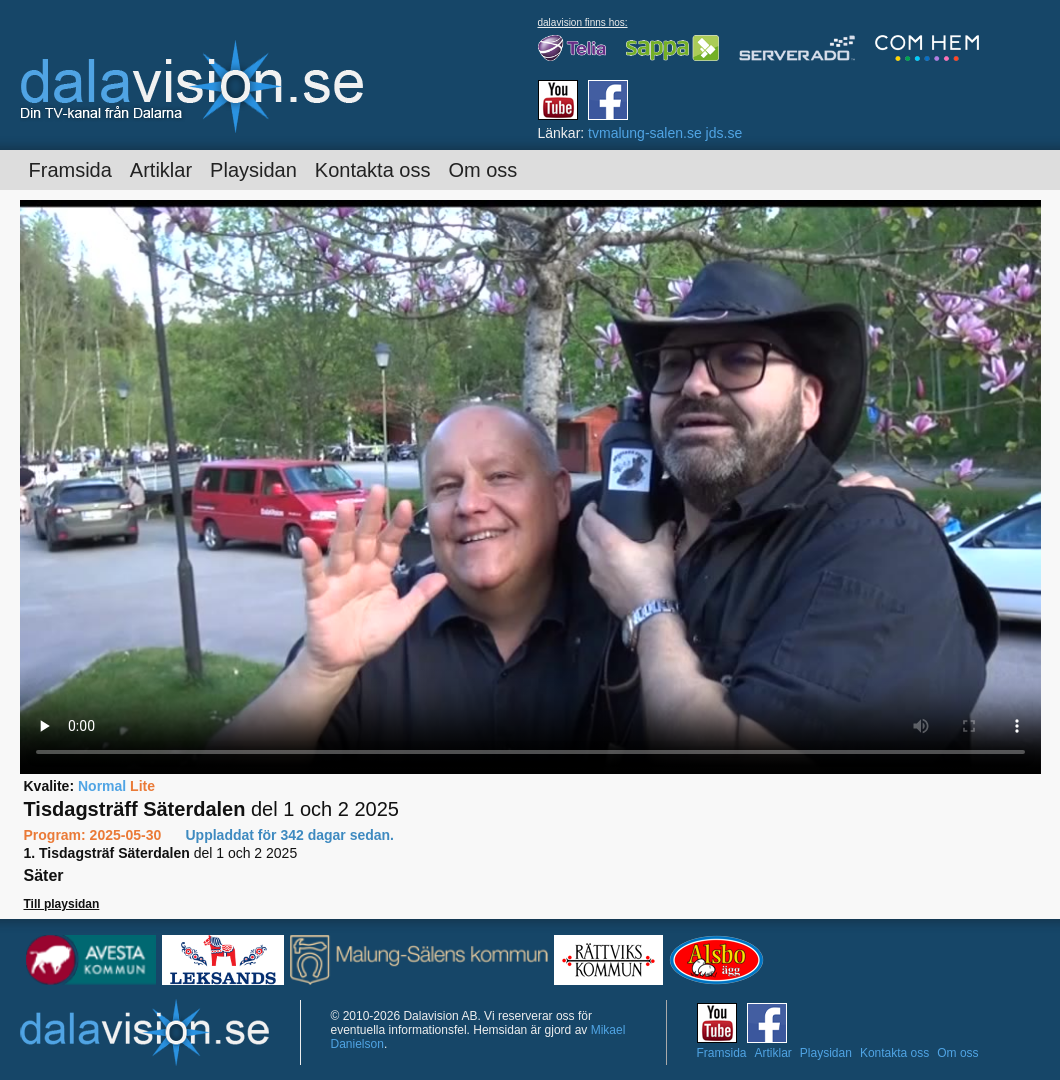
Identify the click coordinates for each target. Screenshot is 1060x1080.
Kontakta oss (373, 170)
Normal (102, 786)
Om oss (482, 170)
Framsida (70, 170)
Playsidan (253, 170)
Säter (44, 875)
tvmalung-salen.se (645, 133)
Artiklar (161, 170)
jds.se (724, 133)
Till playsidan (62, 904)
